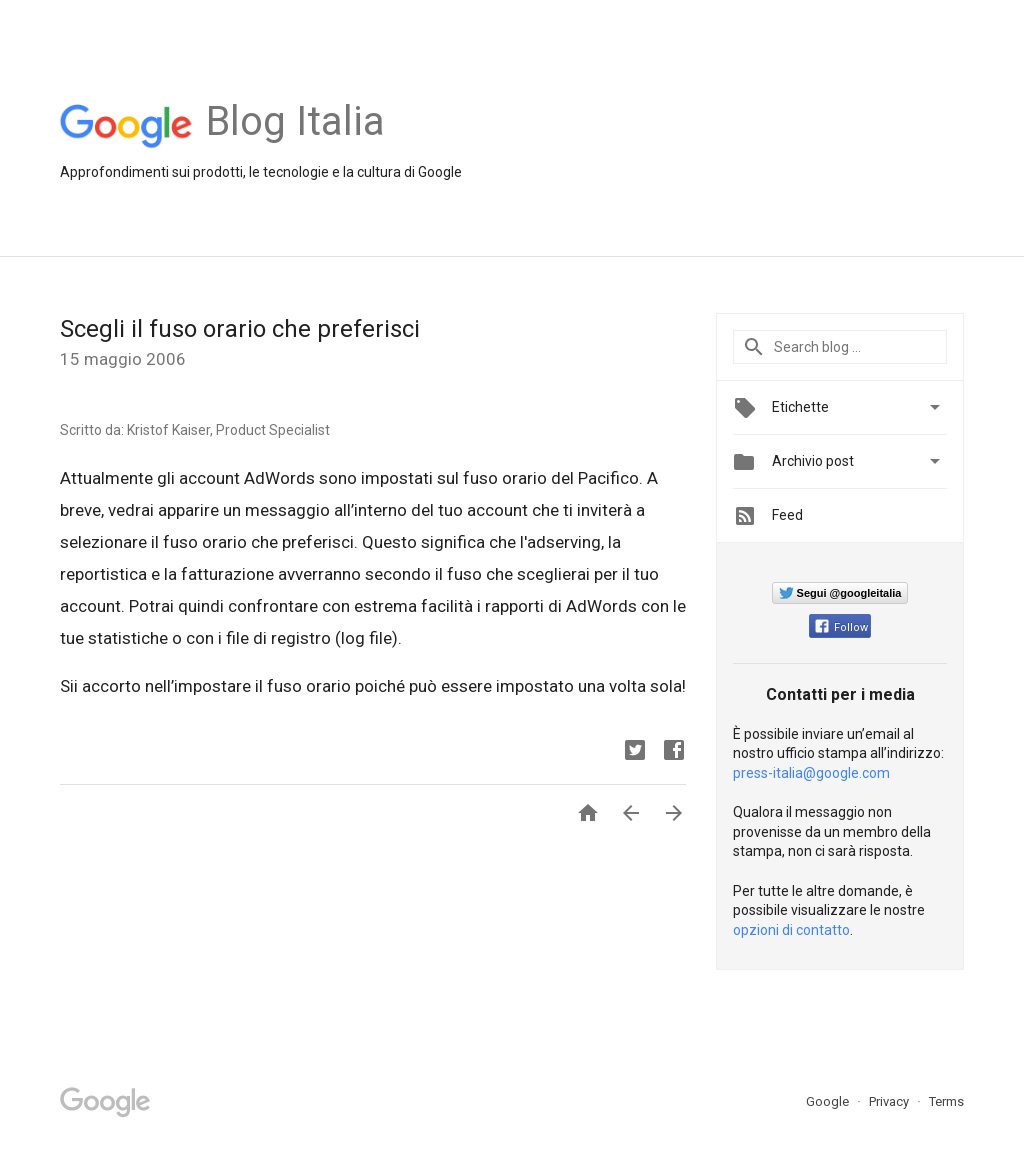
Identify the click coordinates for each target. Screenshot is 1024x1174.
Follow (841, 627)
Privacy (890, 1101)
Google (829, 1101)
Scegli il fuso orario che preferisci (240, 329)
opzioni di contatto (791, 930)
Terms (946, 1101)
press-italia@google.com (811, 773)
